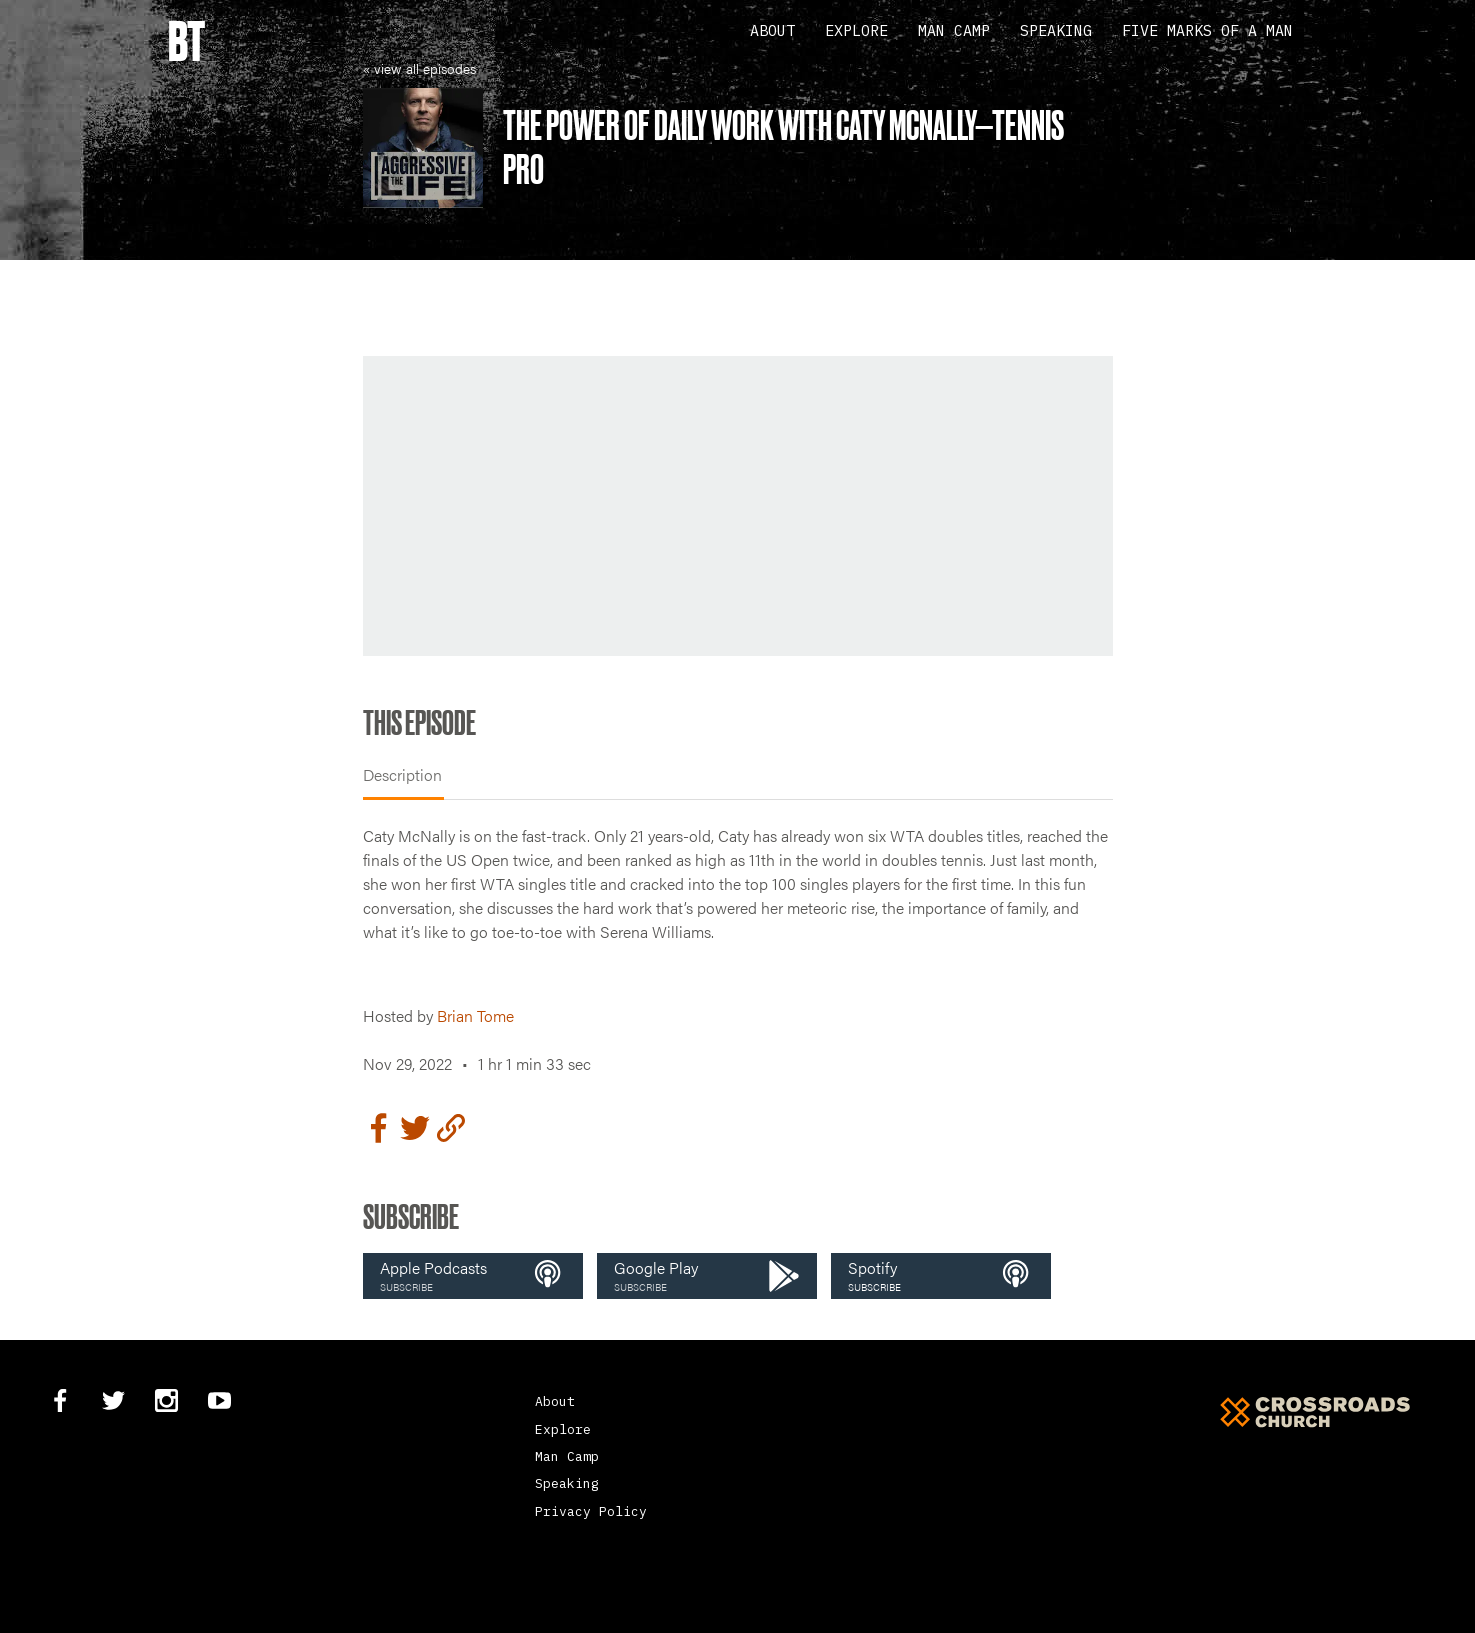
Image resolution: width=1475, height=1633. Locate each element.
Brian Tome (475, 1015)
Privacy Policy (591, 1511)
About (772, 30)
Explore (856, 30)
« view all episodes (419, 68)
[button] (473, 1276)
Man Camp (954, 30)
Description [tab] (402, 774)
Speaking (1056, 30)
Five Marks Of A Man (1207, 30)
